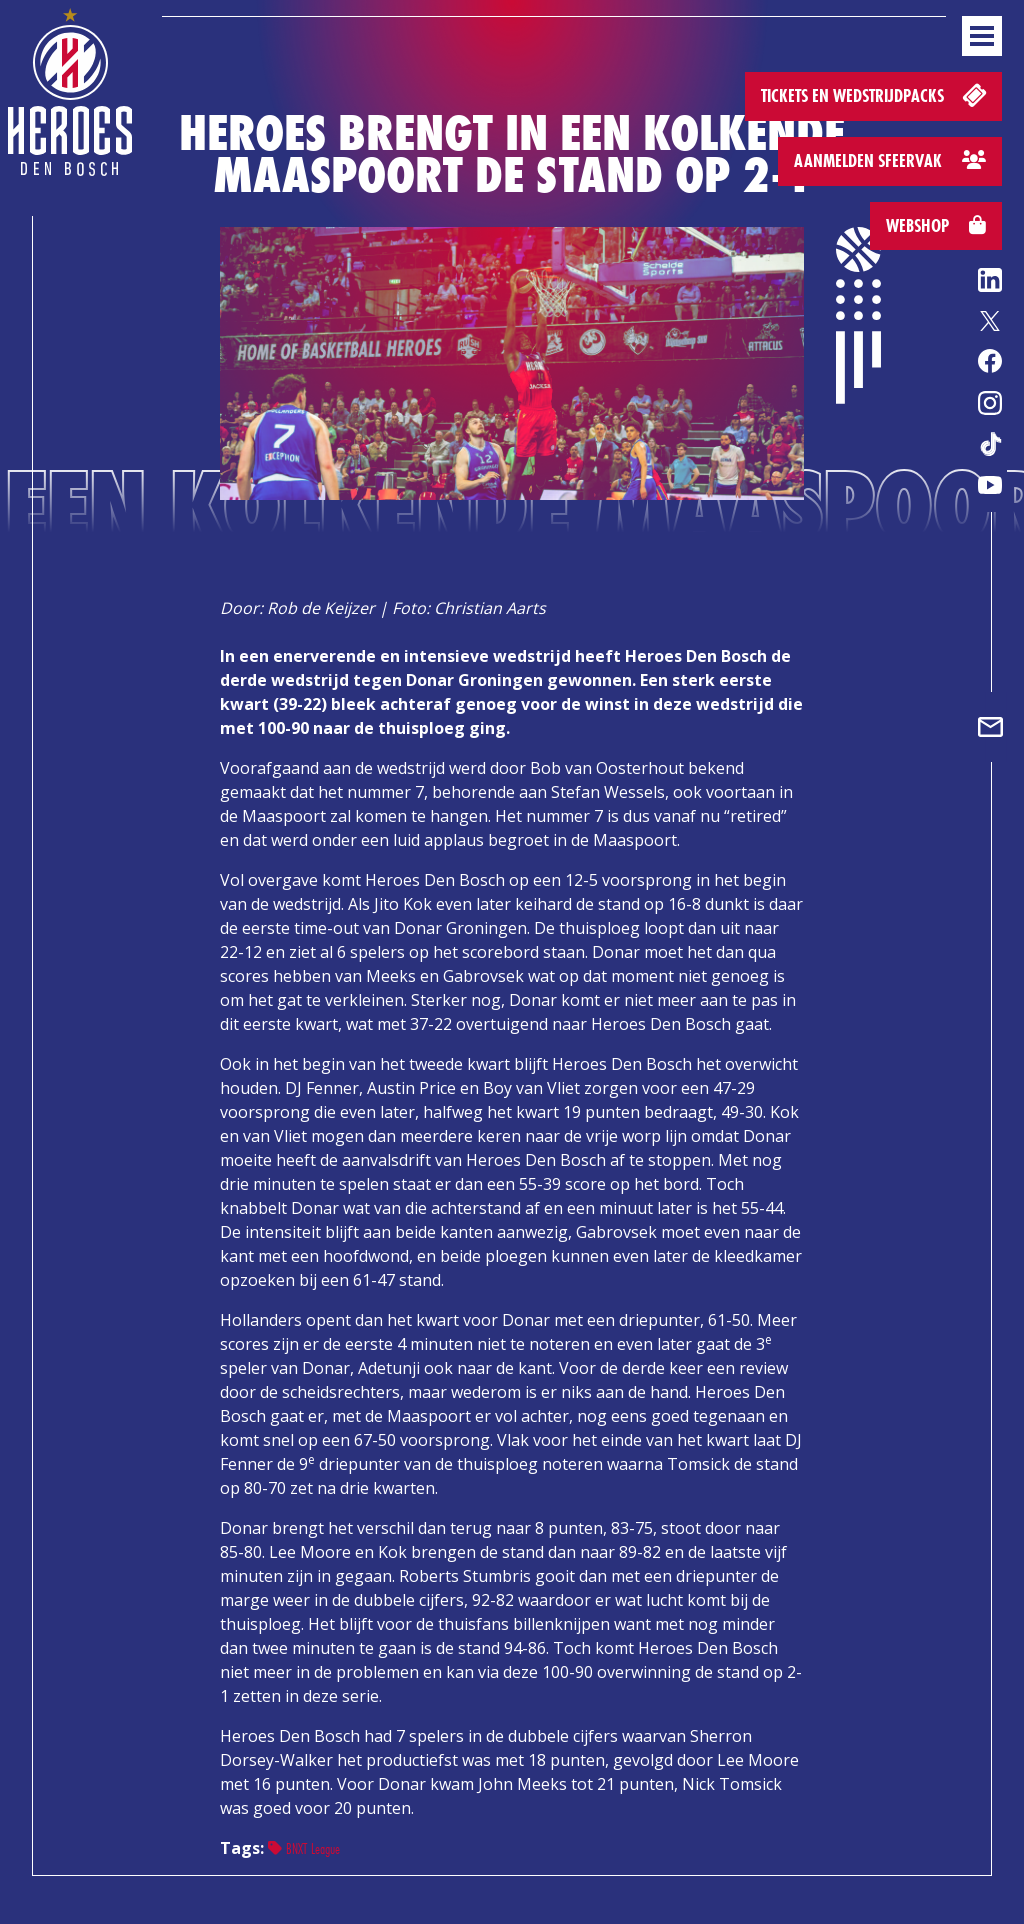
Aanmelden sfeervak (890, 160)
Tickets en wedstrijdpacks (875, 94)
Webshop (936, 225)
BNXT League (304, 1848)
